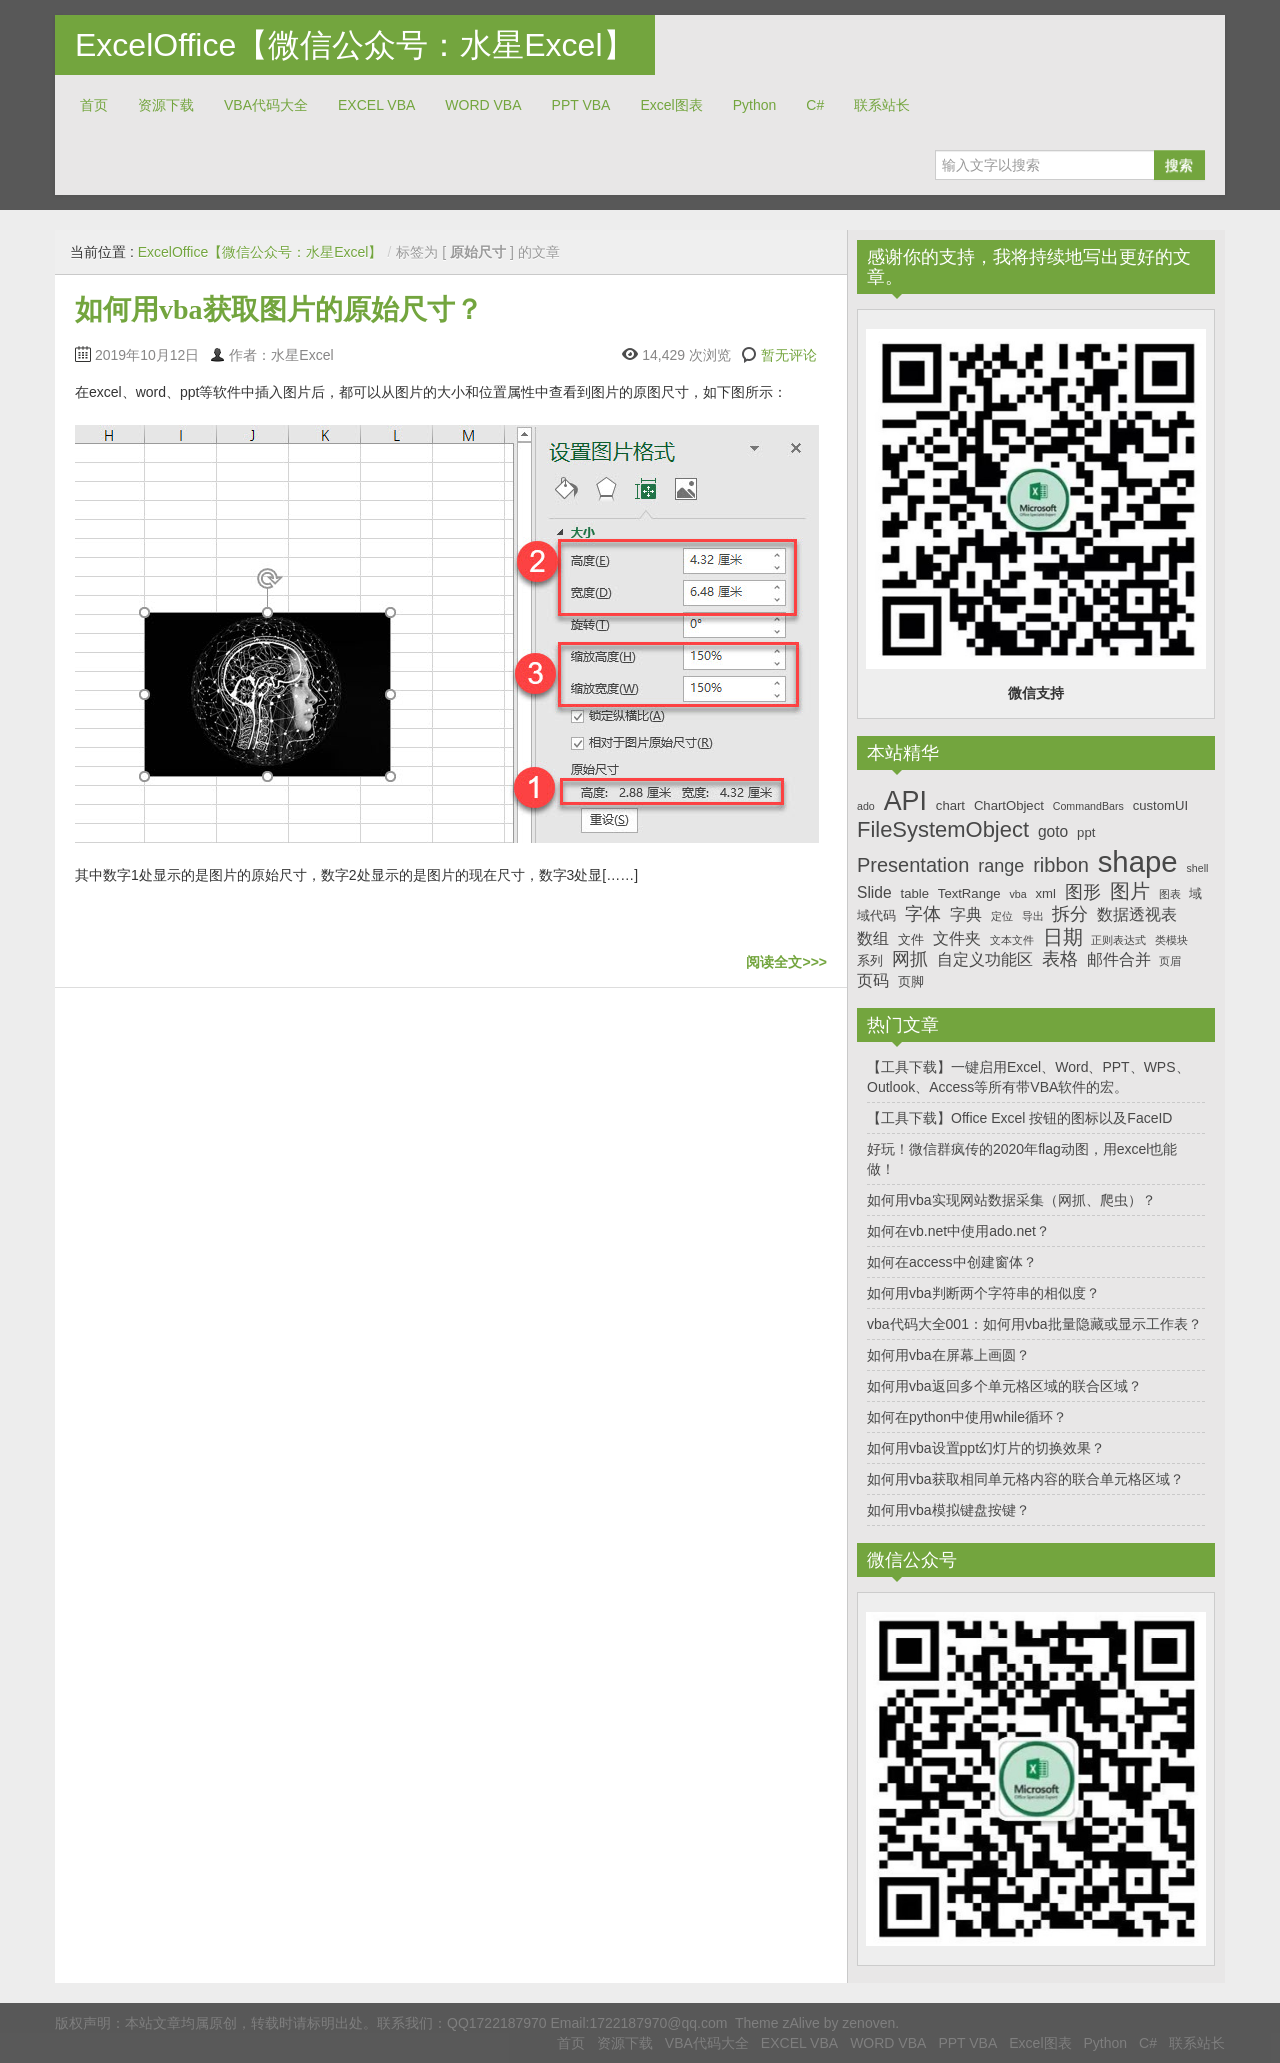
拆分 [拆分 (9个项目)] (1070, 914)
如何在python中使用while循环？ (967, 1417)
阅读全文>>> (786, 962)
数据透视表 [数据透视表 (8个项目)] (1137, 914)
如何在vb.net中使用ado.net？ (958, 1231)
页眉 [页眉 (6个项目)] (1170, 961)
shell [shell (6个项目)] (1197, 868)
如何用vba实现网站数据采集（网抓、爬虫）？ (1011, 1200)
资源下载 (166, 105)
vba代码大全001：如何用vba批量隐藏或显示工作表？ (1034, 1324)
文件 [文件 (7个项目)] (911, 939)
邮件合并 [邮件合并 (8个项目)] (1119, 959)
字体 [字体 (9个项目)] (923, 914)
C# (815, 105)
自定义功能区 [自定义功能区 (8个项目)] (985, 959)
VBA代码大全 (266, 105)
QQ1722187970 (497, 2023)
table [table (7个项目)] (915, 893)
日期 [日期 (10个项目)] (1063, 937)
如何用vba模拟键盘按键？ (948, 1510)
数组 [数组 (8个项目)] (873, 938)
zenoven (868, 2023)
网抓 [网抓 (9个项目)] (910, 959)
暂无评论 (789, 355)
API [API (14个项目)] (905, 801)
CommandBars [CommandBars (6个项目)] (1088, 806)
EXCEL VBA (376, 105)
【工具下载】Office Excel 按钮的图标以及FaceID (1019, 1118)
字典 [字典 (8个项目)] (966, 914)
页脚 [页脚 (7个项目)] (911, 981)
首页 (94, 105)
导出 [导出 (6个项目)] (1033, 916)
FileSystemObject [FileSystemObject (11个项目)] (943, 829)
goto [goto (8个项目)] (1053, 831)
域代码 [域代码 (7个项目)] (876, 915)
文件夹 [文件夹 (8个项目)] (957, 938)
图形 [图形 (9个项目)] (1083, 892)
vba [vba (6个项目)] (1017, 894)
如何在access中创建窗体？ (952, 1262)
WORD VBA (483, 105)
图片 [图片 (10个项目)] (1130, 891)
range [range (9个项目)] (1001, 866)
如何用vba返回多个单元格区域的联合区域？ (1004, 1386)
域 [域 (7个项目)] (1195, 893)
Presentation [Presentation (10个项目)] (913, 865)
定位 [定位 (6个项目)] (1002, 916)
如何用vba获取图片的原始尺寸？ (279, 309)
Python (755, 105)
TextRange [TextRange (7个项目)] (969, 893)
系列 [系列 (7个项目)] (870, 960)
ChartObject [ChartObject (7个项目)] (1009, 805)
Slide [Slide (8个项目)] (874, 892)
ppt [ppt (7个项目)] (1086, 832)
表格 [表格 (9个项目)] (1060, 959)
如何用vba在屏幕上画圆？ (948, 1355)
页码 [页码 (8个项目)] (873, 980)
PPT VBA (581, 105)
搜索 (1179, 165)
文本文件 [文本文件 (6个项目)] (1012, 940)
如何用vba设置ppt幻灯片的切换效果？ (986, 1448)
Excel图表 (671, 105)
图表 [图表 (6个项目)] (1170, 894)
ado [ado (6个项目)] (866, 806)
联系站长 (882, 105)
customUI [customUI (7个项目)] (1160, 805)
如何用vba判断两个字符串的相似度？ (983, 1293)
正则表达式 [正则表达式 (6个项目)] (1118, 940)
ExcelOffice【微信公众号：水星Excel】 (355, 45)
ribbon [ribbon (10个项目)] (1061, 865)
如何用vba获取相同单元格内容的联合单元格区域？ (1025, 1479)
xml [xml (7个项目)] (1045, 893)
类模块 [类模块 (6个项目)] (1171, 940)
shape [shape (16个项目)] (1138, 861)
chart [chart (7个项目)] (950, 805)
